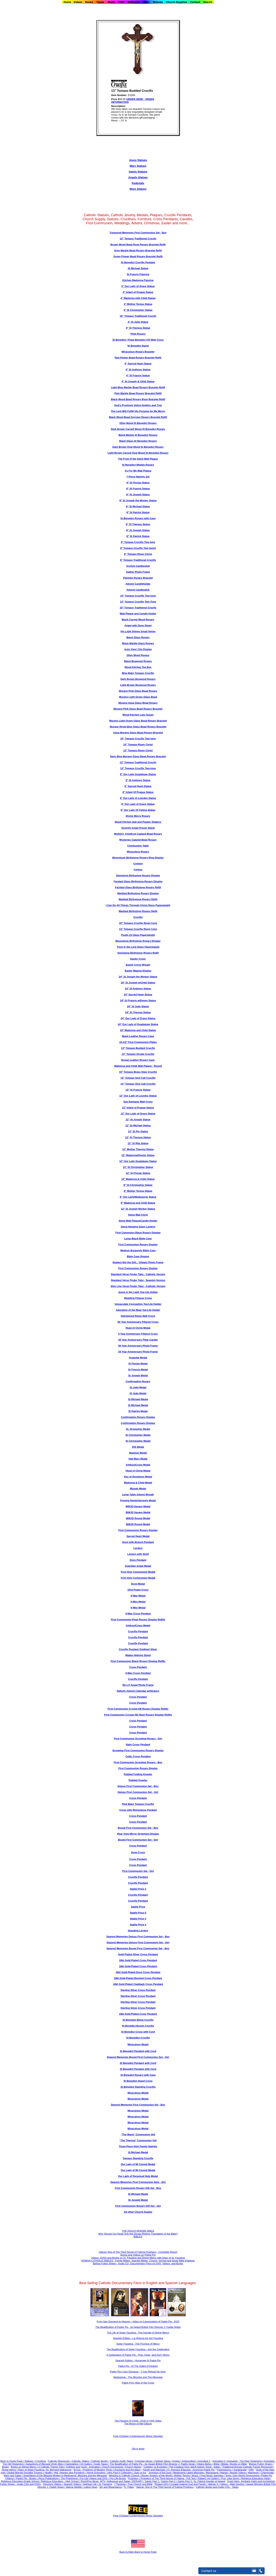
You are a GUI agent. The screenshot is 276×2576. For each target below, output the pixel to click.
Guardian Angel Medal (138, 1565)
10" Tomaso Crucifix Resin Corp (138, 923)
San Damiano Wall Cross (138, 1101)
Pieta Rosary (138, 333)
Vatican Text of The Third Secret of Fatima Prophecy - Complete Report (138, 2252)
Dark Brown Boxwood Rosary (138, 679)
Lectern (138, 1548)
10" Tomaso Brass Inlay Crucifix (138, 1071)
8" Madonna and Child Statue (138, 1202)
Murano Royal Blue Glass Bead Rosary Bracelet (138, 726)
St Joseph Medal (138, 1375)
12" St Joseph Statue (138, 1119)
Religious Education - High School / (61, 2481)
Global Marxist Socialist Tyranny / (26, 2472)
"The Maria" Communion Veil (138, 2134)
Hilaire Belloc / (205, 2464)
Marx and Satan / (13, 2475)
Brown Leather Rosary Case (137, 1060)
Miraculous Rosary (138, 851)
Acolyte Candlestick (138, 566)
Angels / (177, 2461)
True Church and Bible (140, 2484)
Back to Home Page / (12, 2461)
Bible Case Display (138, 1256)
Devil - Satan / (214, 2466)
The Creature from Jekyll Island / (187, 2466)
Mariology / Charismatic (261, 2472)
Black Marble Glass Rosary (138, 643)
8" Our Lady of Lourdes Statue (138, 798)
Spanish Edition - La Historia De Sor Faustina (138, 2338)
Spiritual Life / (91, 2484)
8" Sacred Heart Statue (138, 786)
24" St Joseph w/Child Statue (138, 982)
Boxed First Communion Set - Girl (138, 1839)
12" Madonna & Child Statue (138, 1179)
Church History (133, 2466)
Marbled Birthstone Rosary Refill (138, 899)
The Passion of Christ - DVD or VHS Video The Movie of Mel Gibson (137, 2422)
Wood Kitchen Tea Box (138, 667)
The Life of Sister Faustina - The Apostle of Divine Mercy (138, 2332)
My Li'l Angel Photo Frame (138, 1685)
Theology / (121, 2484)
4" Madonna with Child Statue (137, 298)
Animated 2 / (219, 2461)
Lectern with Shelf (138, 1554)
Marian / (225, 2472)
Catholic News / (163, 2461)
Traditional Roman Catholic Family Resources (247, 2466)
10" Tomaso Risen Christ (138, 744)
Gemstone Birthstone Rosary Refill (138, 952)
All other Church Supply (138, 2211)
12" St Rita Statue (138, 1143)
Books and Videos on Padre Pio (137, 2254)
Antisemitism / (190, 2461)
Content (138, 863)
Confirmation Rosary (138, 1381)
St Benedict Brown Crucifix (138, 2025)
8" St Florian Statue (138, 482)
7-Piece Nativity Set (138, 476)
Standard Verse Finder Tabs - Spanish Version (138, 1280)
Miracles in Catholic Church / (125, 2475)
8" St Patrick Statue (138, 512)
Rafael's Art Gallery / (209, 2478)
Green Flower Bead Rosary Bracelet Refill (138, 256)
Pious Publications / (49, 2478)
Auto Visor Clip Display (138, 649)
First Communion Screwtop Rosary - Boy (138, 1762)
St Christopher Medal (138, 1435)
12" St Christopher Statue (138, 1167)
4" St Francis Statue (138, 375)
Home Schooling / (97, 2472)
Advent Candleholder (138, 583)
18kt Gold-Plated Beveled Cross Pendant (138, 1978)
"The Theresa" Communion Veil (138, 2140)
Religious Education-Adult (255, 2478)
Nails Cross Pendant (138, 1744)
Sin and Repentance (110, 2487)
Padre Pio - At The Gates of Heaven (138, 2366)
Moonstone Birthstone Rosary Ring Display (138, 857)
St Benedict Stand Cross (138, 2080)
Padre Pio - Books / (27, 2478)
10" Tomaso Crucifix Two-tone (138, 595)
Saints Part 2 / (169, 2481)
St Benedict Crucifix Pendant (138, 262)
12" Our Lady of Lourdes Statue (138, 1095)
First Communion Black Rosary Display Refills (138, 1661)
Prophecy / (134, 2478)
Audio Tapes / (102, 2464)
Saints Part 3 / (185, 2481)
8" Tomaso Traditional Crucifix (138, 560)
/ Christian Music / (144, 2461)
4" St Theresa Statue (138, 327)
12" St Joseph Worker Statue (138, 1208)
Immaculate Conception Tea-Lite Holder (138, 1304)
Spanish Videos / (73, 2484)
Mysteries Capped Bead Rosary (138, 839)
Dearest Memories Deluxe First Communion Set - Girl (138, 1942)
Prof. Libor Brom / (231, 2478)
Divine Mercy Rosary (138, 816)
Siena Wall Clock (138, 1214)
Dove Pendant (138, 1560)
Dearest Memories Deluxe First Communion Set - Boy (137, 1936)
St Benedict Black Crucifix (138, 2019)
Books (5, 2466)
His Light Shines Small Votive (138, 631)
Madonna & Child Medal (138, 1482)
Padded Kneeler (138, 1780)
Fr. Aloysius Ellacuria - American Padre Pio (191, 2469)
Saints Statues (138, 171)
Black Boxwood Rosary (138, 661)
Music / (196, 2475)
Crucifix (138, 917)
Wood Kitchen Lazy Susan (138, 714)
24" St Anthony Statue (138, 988)
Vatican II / (214, 2484)
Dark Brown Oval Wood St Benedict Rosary (137, 446)
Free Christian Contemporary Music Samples (138, 2436)
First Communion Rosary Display (138, 1244)
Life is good (138, 2448)
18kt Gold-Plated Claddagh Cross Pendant (138, 1984)
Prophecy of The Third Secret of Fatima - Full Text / (169, 2478)
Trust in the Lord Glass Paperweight (138, 946)
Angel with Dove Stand (138, 625)
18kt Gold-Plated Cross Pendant (138, 1960)
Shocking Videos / (53, 2484)
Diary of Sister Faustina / (32, 2469)
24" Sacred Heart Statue (138, 994)
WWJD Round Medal (138, 1518)
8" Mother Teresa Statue (138, 1190)
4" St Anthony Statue (138, 369)
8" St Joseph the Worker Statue (138, 500)
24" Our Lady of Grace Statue (138, 1018)
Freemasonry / (225, 2469)
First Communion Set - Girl (138, 1871)
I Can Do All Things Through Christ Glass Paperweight (138, 905)
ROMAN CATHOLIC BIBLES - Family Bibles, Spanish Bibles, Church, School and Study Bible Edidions (138, 2260)
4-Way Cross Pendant (138, 1613)
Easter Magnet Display (138, 970)
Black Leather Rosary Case (138, 1036)
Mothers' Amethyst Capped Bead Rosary (138, 833)
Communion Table (138, 845)
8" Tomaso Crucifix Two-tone (138, 542)
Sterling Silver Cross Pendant (138, 1990)
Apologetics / (72, 2464)
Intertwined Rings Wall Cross (138, 1315)
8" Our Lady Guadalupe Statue (138, 774)
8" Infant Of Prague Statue (137, 792)
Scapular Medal (138, 1357)
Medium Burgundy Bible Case (138, 1250)
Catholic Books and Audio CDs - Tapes (217, 2487)
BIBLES (138, 2236)
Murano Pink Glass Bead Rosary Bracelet (137, 708)
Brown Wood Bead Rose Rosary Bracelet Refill (138, 244)
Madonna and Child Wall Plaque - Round (138, 1066)
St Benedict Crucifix (138, 2037)
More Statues (138, 188)
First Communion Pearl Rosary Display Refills (138, 1619)
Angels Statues (138, 177)
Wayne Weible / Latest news (81, 2487)
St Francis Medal (138, 1369)
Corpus (138, 869)
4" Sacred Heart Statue (138, 363)
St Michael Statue (138, 268)
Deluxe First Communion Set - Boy (138, 1786)
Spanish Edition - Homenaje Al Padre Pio (138, 2360)
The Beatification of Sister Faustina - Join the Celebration (138, 2349)
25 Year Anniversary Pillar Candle (138, 1339)
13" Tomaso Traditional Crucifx (138, 762)
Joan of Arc (140, 2472)
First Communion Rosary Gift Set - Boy (138, 2188)
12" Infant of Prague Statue (138, 1107)
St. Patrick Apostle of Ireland (209, 2481)
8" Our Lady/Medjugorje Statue (138, 1196)
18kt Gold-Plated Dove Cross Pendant (138, 1972)
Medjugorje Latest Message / (189, 2472)
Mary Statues (138, 165)
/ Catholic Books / (99, 2461)
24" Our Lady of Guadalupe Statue (138, 1024)
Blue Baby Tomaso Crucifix (138, 673)
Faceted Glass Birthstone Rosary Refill (138, 887)
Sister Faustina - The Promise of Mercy (137, 2343)
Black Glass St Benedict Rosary (138, 441)
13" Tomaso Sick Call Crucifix (138, 1077)
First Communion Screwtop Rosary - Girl (138, 1738)
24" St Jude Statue (138, 1006)
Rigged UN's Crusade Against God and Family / (181, 2484)
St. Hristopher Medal (138, 1429)
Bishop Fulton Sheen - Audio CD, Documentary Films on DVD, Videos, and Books (138, 2263)
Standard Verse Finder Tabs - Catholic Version (138, 1274)
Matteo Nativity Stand (138, 1655)
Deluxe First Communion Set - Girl (138, 1792)
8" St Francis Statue (138, 488)
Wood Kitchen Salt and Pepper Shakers (138, 821)
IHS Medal (138, 1446)
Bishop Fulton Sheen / (261, 2464)
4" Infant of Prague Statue (138, 292)
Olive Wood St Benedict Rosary (138, 423)
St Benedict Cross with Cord (138, 2031)
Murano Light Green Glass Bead (138, 696)
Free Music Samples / (212, 2475)
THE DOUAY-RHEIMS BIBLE (138, 2230)
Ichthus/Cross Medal (138, 1464)
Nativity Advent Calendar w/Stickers (138, 1690)
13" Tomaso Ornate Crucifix (138, 1054)
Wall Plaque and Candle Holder (138, 613)
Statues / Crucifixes (35, 2461)
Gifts (251, 2469)
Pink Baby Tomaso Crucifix (138, 1804)
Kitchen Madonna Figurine (138, 280)
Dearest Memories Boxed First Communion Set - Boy (138, 1948)
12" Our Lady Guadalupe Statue (138, 1161)
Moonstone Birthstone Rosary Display (137, 941)
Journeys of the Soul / (160, 2472)
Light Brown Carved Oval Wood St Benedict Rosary (138, 452)
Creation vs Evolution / (156, 2466)
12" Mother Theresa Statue (138, 1149)
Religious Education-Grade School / (21, 2481)
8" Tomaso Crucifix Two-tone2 (138, 548)
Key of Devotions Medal (138, 1476)
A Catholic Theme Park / (52, 2466)
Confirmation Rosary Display (138, 1417)
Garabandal (239, 2469)
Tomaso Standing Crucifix (138, 2158)
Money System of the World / (157, 2475)
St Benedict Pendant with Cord (138, 2051)
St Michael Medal (138, 1399)
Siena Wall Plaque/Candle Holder (138, 1220)
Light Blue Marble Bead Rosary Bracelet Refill (138, 387)
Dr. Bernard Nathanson (59, 2469)
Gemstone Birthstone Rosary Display (138, 875)
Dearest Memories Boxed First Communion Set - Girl (138, 2057)
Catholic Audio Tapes (121, 2461)
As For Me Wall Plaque (138, 470)
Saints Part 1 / (152, 2481)
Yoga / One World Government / (243, 2475)
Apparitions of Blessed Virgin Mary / (45, 2464)
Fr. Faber (129, 2487)
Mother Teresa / (183, 2475)
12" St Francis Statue (138, 1089)
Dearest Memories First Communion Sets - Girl (138, 2182)
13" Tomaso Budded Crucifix (138, 1048)
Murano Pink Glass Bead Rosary (138, 691)
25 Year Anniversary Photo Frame (138, 1351)
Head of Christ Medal (138, 1327)
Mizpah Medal (138, 1488)
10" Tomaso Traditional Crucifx (138, 238)
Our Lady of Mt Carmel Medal (138, 2164)
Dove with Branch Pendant (138, 1542)
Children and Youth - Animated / (84, 2466)
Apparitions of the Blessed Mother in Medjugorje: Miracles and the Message (65, 2475)
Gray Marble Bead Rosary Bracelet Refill (138, 250)
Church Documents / (113, 2466)
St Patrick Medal (138, 1411)
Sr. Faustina (105, 2484)
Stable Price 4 (138, 1924)
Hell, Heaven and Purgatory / (70, 2472)
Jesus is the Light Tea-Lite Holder (138, 1292)
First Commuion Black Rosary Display (138, 1232)
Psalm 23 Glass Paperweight (138, 935)
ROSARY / (138, 2481)
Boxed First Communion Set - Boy (138, 1827)
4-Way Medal (138, 1595)
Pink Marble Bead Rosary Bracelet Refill (138, 393)
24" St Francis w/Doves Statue (138, 1000)
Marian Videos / (239, 2472)
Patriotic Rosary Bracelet (138, 577)
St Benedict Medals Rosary (138, 464)
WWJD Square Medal (138, 1506)
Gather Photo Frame (138, 571)
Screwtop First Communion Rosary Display (137, 1750)
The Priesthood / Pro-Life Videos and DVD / (85, 2478)
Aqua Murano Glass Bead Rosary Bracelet (138, 732)
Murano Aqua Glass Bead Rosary (138, 702)
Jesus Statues (138, 160)
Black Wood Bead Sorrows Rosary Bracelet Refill (138, 417)
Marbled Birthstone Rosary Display (138, 893)
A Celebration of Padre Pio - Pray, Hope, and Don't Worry (137, 2354)
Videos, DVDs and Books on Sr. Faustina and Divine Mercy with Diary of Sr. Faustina (138, 2257)
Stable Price (138, 1906)
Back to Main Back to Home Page (138, 2551)
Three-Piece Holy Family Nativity (138, 2146)
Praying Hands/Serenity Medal (138, 1500)
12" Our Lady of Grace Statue (138, 1113)
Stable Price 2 (138, 1888)
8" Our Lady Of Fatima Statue (138, 810)
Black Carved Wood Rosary (138, 619)
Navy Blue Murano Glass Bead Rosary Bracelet (138, 756)
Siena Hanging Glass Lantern (138, 1226)
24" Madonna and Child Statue (138, 1030)
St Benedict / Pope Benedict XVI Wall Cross (138, 339)
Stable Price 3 (138, 1918)
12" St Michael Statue (138, 1125)
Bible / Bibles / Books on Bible (230, 2464)
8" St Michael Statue (138, 506)
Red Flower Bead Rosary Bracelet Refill (138, 357)
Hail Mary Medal (138, 1458)
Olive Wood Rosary (138, 655)
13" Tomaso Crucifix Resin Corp (138, 929)
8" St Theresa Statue (138, 524)
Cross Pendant (138, 1667)
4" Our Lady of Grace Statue (138, 286)
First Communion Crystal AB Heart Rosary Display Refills (138, 1714)
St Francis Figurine (138, 274)
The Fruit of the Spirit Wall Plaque (138, 458)
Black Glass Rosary (138, 637)
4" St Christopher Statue (138, 310)
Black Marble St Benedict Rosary (137, 435)
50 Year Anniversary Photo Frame (138, 1345)
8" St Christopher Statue (138, 1185)
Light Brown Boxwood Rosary (138, 685)
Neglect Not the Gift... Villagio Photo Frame (138, 1262)
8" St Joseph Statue (138, 494)
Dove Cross (138, 1852)
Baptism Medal (138, 1452)
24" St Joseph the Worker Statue (138, 976)
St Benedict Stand (138, 345)
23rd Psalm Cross (138, 1589)
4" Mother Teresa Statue (138, 304)
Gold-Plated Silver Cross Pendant (138, 1954)
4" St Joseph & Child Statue (138, 381)
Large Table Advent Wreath (138, 1494)
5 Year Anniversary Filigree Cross (138, 1333)
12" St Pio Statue (138, 1131)
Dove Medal (138, 1583)
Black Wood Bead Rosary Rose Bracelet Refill (138, 399)
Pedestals (138, 183)
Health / (49, 2472)
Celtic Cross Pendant (138, 1756)
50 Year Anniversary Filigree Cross (138, 1321)
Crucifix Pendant (138, 1631)
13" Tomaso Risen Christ (138, 750)
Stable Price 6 (138, 1912)
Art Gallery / (87, 2464)
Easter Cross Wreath (138, 964)
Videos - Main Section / (233, 2484)
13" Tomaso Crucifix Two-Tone (138, 601)
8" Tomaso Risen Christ (138, 554)
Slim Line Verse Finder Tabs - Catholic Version (138, 1286)
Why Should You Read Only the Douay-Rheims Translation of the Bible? (138, 2233)
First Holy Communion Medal (138, 1571)
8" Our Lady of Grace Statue (138, 804)
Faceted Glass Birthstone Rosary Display (138, 881)
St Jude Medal (138, 1387)
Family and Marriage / (155, 2469)
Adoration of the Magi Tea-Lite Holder (138, 1310)
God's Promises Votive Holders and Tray (138, 405)
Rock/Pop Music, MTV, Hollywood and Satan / (106, 2481)
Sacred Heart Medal (138, 1536)
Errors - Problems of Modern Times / (94, 2469)
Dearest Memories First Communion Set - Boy (138, 2104)
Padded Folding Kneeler (138, 1774)
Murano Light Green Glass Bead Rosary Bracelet (138, 720)
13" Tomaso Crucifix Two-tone (138, 768)
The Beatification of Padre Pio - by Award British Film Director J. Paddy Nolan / (153, 2464)
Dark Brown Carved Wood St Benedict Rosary (138, 429)
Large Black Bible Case (138, 1238)
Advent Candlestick (138, 589)
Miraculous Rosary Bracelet (138, 351)
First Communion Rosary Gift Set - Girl (138, 2205)
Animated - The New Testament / (245, 2461)
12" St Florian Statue (138, 1173)
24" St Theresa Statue (138, 1012)
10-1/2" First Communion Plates (138, 1042)
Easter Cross (138, 958)
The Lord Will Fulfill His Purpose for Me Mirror (138, 411)
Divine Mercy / (10, 2469)
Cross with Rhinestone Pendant (138, 1810)
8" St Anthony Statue (138, 780)
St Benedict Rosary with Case (138, 518)
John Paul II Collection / (120, 2472)
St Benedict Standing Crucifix (138, 2086)
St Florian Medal (138, 1363)
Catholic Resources (59, 2461)
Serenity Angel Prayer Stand (138, 827)
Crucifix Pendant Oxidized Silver (138, 1649)
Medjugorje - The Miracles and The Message (138, 2377)
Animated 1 (204, 2461)
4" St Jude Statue (138, 321)
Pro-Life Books (118, 2478)
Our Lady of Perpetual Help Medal (138, 2176)
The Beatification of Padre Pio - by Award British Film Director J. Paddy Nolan (138, 2327)
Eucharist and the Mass (127, 2469)
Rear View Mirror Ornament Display (138, 1833)
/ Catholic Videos (80, 2461)
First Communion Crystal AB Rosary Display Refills (138, 1708)
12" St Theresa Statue (138, 1137)
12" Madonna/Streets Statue (138, 1155)
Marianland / (213, 2472)
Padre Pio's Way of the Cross (138, 2382)
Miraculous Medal (137, 2044)
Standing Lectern (138, 1930)
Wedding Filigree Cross (138, 1298)
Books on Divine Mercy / (24, 2466)
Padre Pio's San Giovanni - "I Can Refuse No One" (138, 2371)
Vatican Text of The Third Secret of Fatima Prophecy (165, 2487)
